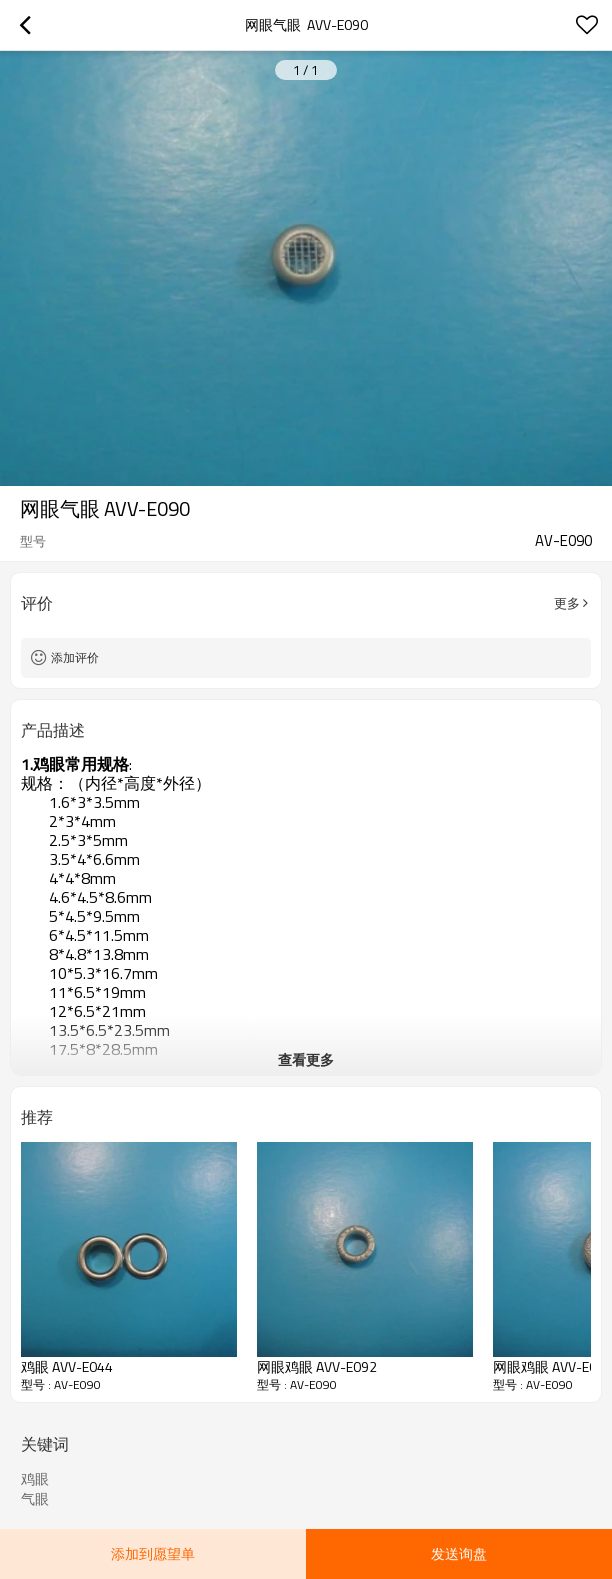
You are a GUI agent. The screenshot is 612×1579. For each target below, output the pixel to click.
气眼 (35, 1499)
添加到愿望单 (153, 1553)
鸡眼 (35, 1479)
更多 (567, 603)
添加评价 (75, 657)
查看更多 (306, 1059)
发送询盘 (459, 1553)
